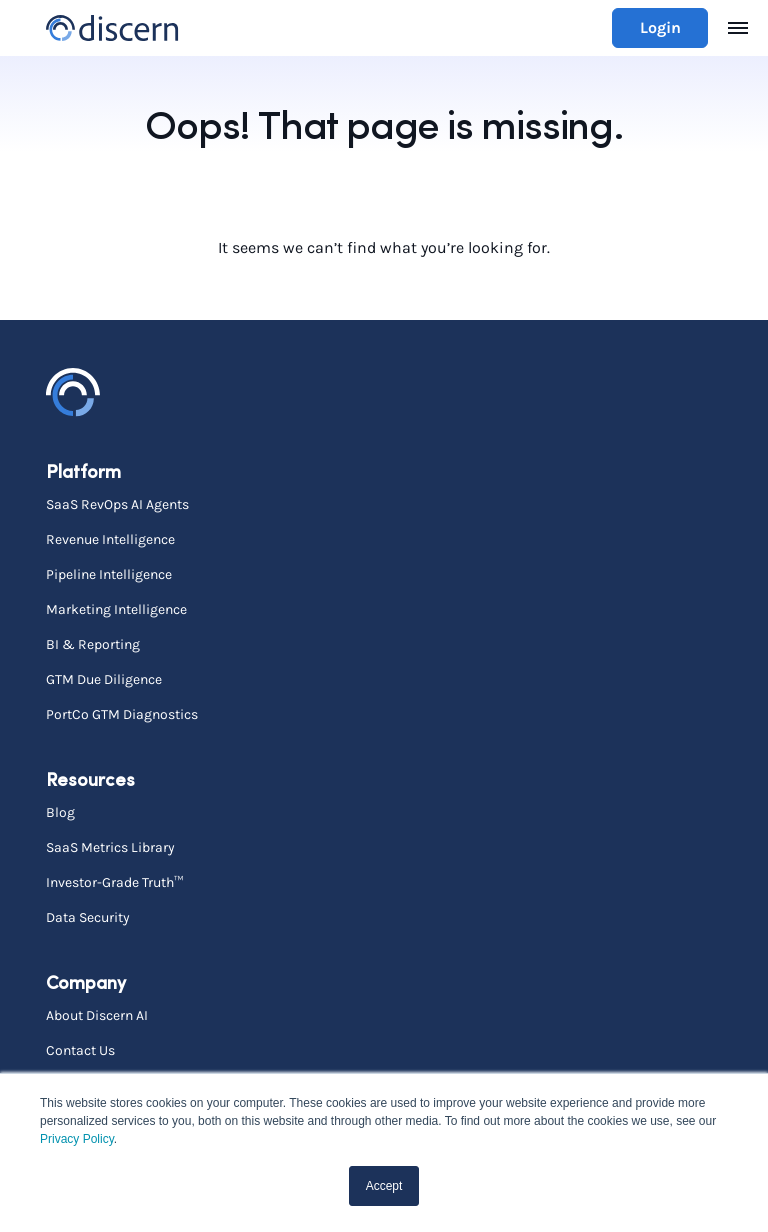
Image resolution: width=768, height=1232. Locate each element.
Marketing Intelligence (116, 609)
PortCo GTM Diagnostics (122, 714)
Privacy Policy (77, 1139)
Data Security (88, 917)
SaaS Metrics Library (110, 847)
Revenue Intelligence (110, 539)
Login (660, 27)
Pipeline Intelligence (109, 574)
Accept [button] (384, 1186)
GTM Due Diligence (104, 679)
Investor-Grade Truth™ (114, 882)
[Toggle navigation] (738, 28)
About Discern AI (97, 1015)
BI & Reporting (93, 644)
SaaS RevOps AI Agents (117, 504)
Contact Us (80, 1050)
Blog (60, 812)
